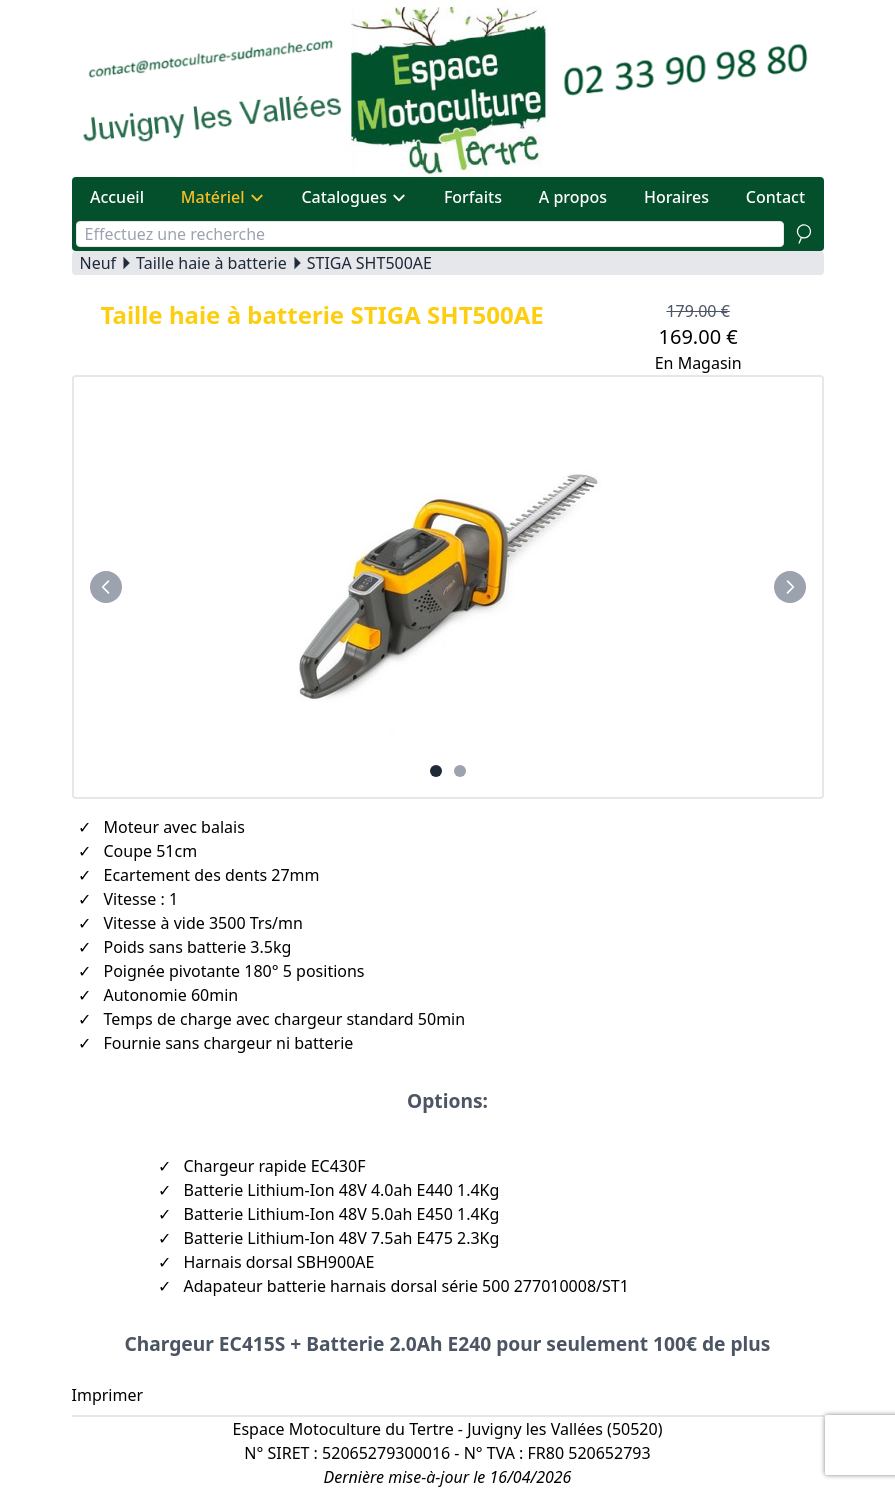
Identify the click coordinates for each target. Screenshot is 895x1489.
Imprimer (108, 1395)
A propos (573, 197)
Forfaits (473, 197)
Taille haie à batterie (211, 263)
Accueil (117, 197)
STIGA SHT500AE (369, 263)
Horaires (676, 197)
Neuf (98, 263)
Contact (775, 197)
